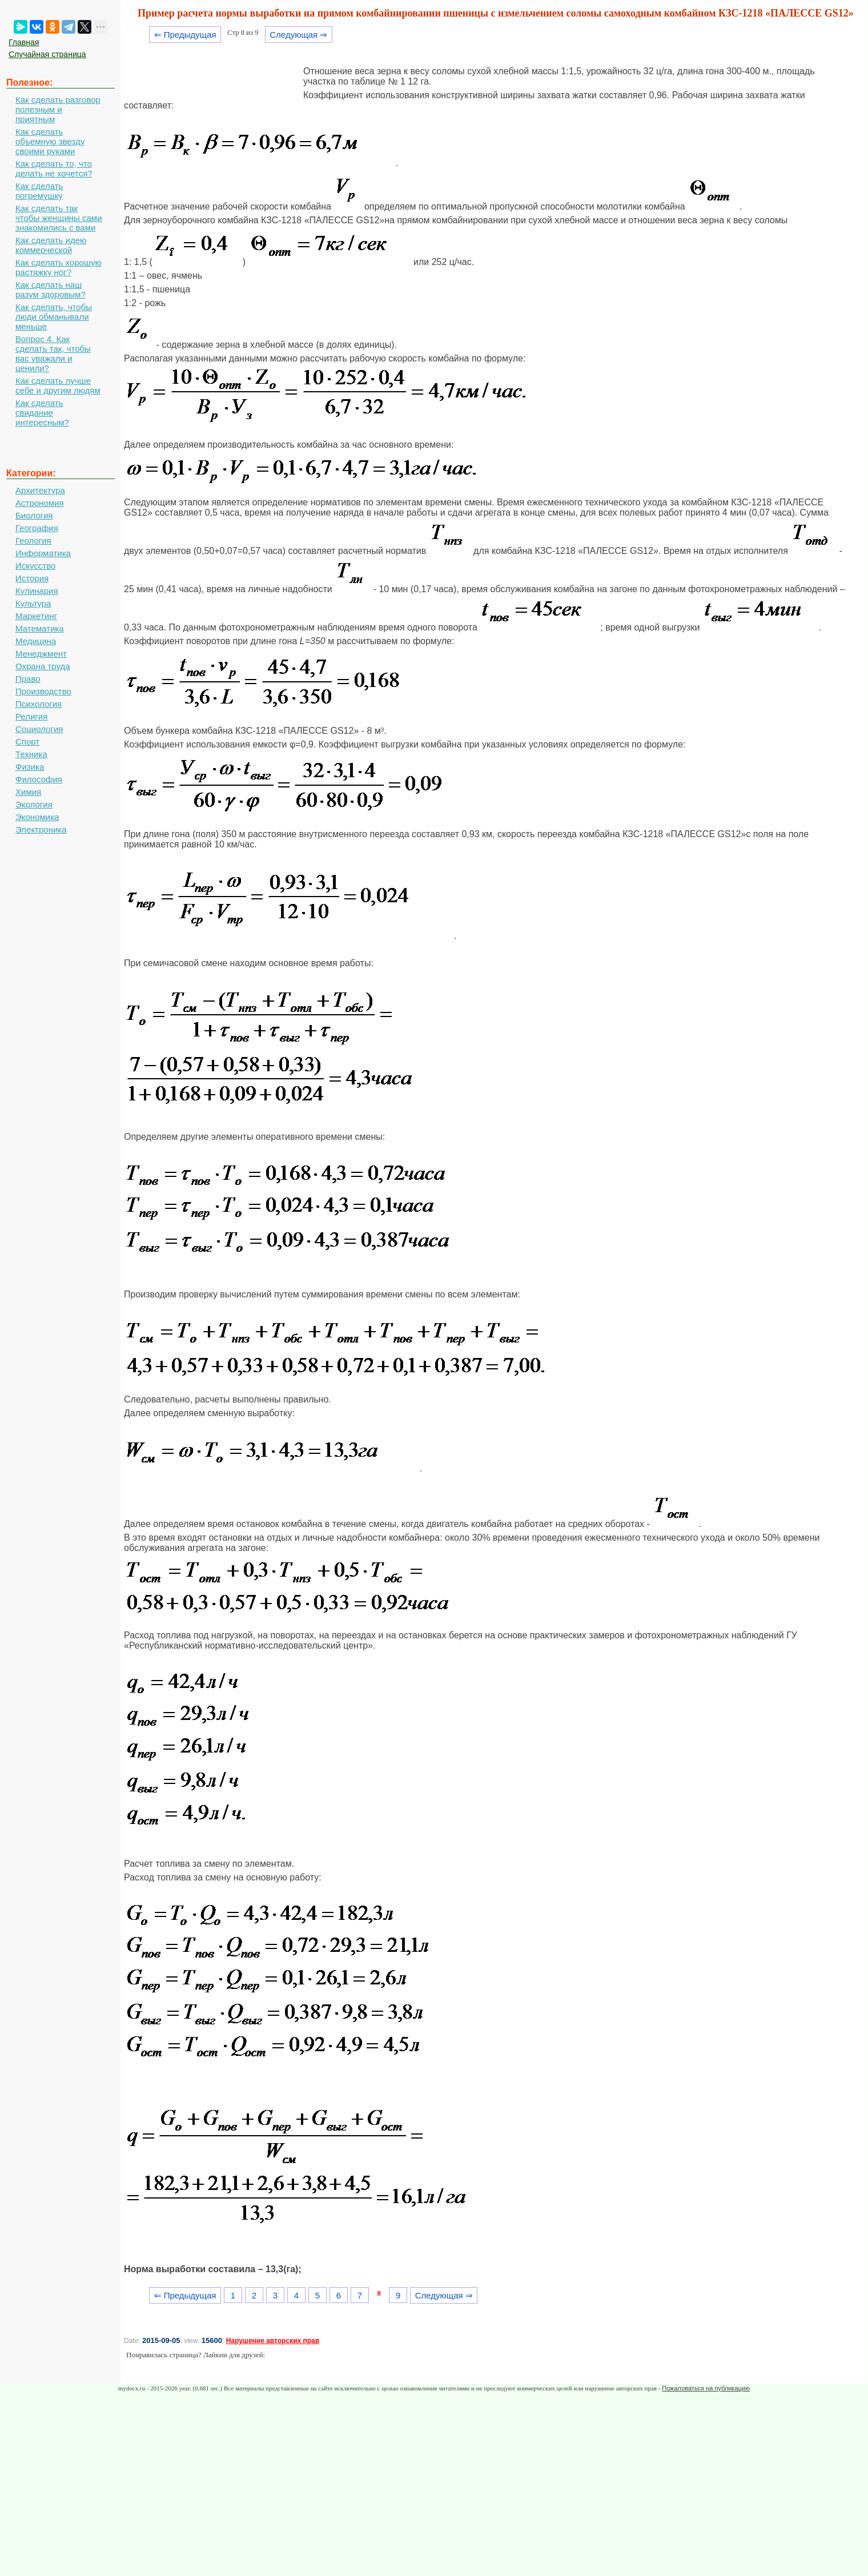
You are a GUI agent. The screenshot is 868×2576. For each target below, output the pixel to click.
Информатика (43, 553)
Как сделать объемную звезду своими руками (50, 141)
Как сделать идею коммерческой (50, 245)
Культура (33, 603)
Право (28, 679)
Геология (33, 540)
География (36, 528)
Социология (39, 729)
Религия (31, 716)
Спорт (27, 741)
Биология (34, 515)
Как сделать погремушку (39, 190)
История (32, 578)
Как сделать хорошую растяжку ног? (58, 267)
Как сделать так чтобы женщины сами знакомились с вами (58, 217)
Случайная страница (47, 54)
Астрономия (39, 503)
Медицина (35, 641)
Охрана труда (42, 666)
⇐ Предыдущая (185, 34)
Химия (28, 792)
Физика (29, 766)
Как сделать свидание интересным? (42, 412)
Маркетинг (36, 616)
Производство (43, 691)
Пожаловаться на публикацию (706, 2388)
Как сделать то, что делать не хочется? (54, 168)
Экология (34, 804)
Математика (39, 628)
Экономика (37, 817)
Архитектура (40, 490)
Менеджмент (41, 653)
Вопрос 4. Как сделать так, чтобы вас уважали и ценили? (53, 353)
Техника (31, 754)
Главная (24, 42)
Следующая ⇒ (298, 34)
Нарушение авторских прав (272, 2341)
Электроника (41, 829)
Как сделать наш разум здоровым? (50, 289)
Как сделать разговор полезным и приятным (58, 109)
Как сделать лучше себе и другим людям (58, 385)
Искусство (35, 565)
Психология (38, 704)
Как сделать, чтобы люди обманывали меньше (53, 316)
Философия (38, 779)
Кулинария (36, 591)
